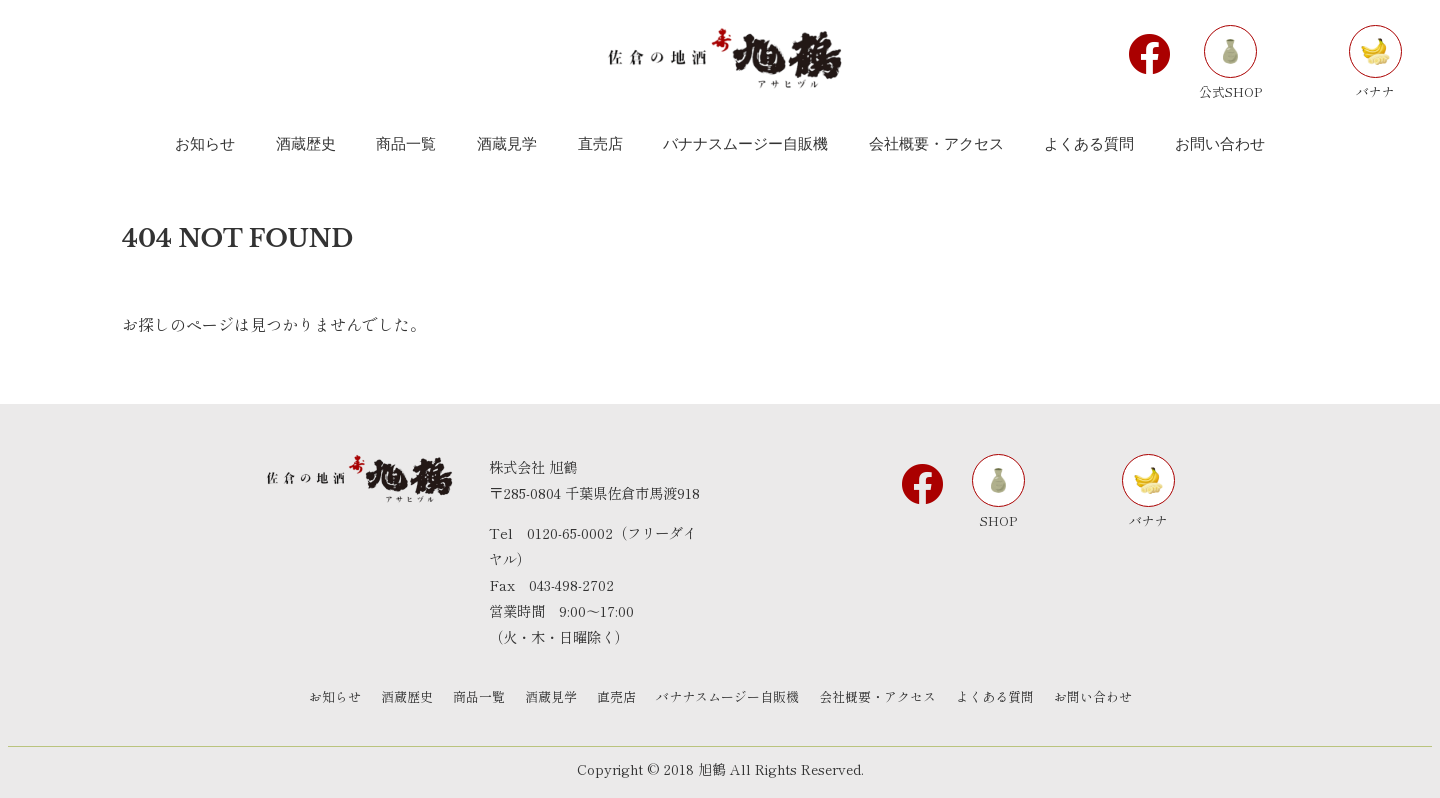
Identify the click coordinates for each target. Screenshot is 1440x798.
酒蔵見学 (551, 696)
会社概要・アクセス (877, 696)
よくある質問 (995, 696)
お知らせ (335, 696)
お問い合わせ (1093, 696)
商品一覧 (479, 696)
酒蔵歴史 (407, 696)
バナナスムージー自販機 (727, 696)
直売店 (616, 696)
